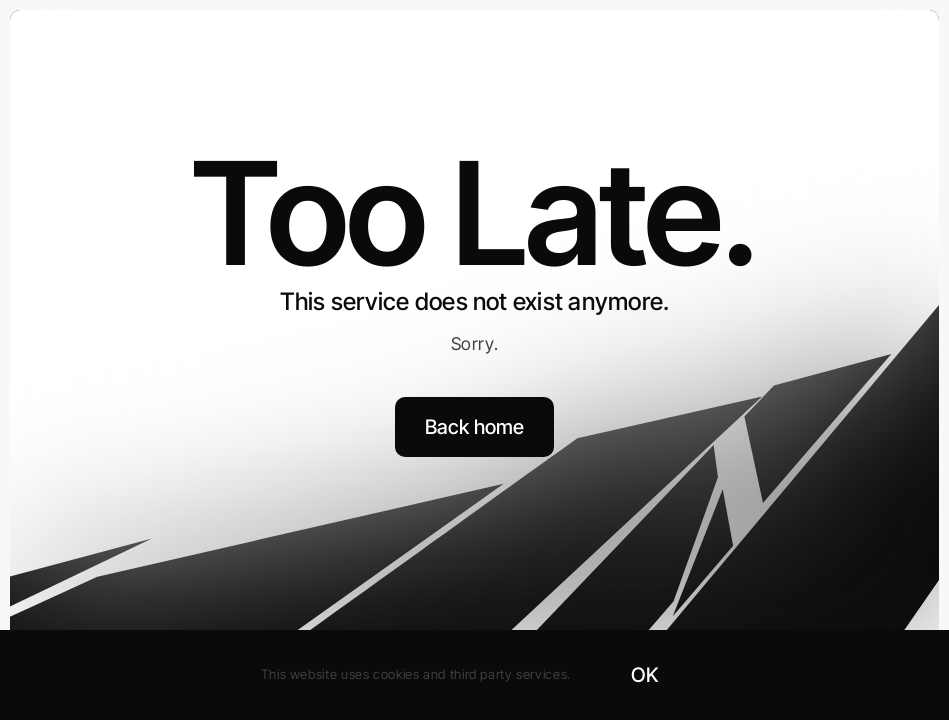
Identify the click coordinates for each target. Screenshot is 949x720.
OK (644, 675)
